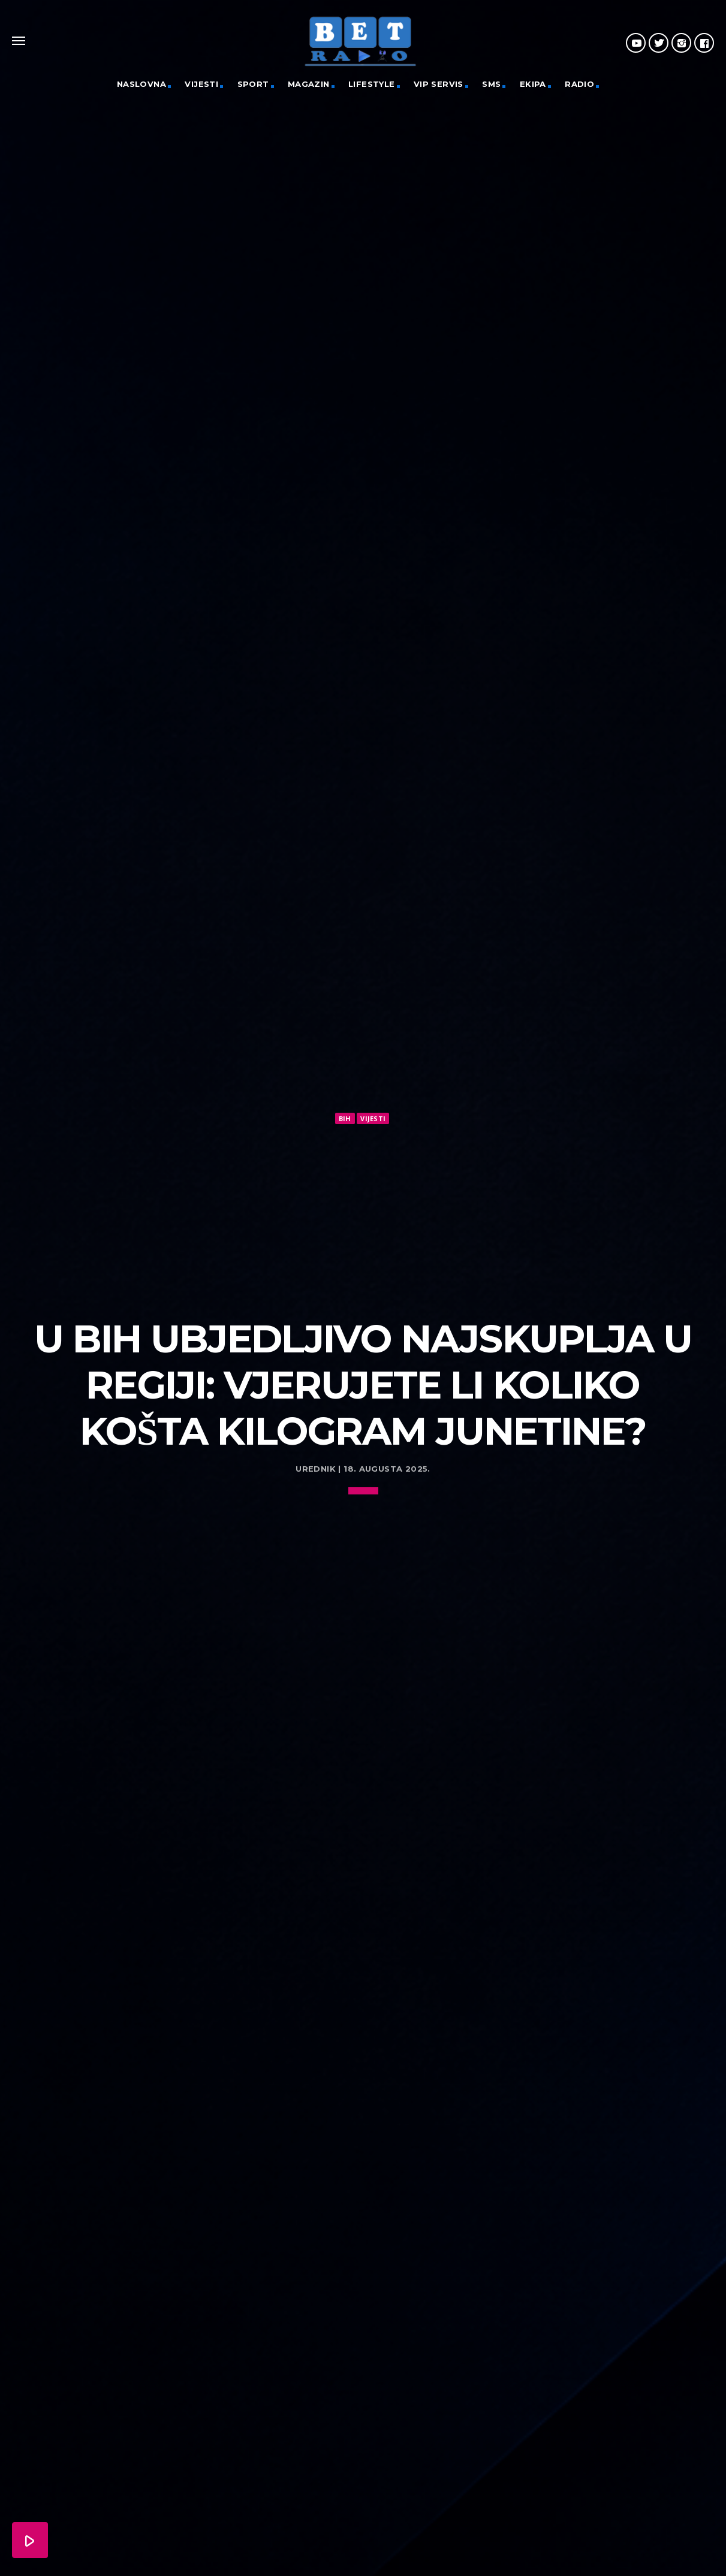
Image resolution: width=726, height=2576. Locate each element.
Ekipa (533, 84)
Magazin (309, 84)
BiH (345, 1118)
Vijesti (201, 84)
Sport (253, 84)
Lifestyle (371, 84)
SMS (491, 84)
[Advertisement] (363, 1216)
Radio (579, 84)
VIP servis (438, 84)
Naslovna (141, 84)
